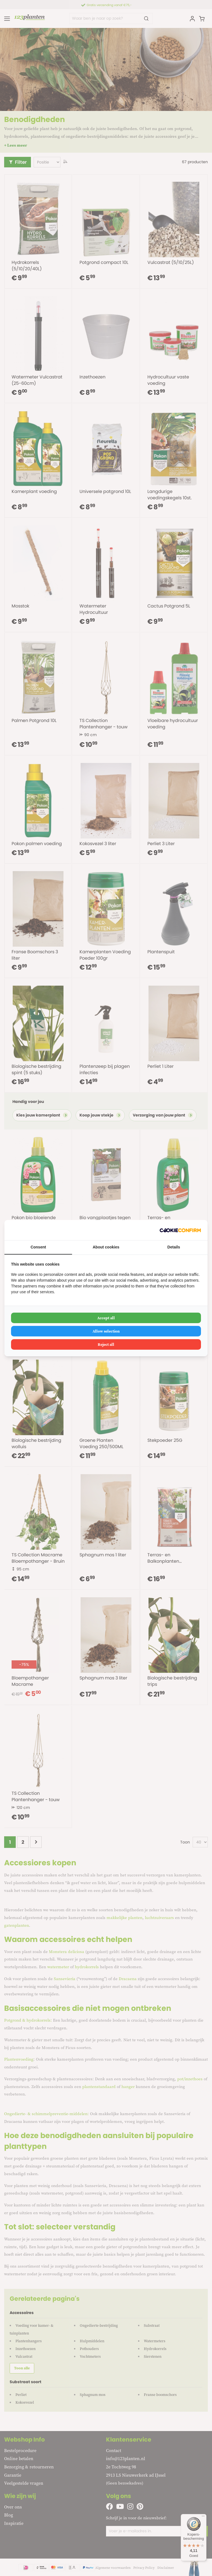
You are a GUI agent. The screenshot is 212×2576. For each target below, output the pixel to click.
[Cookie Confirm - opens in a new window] (180, 1230)
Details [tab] (173, 1247)
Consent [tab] (38, 1247)
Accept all (106, 1318)
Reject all (106, 1344)
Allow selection (106, 1331)
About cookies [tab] (106, 1247)
